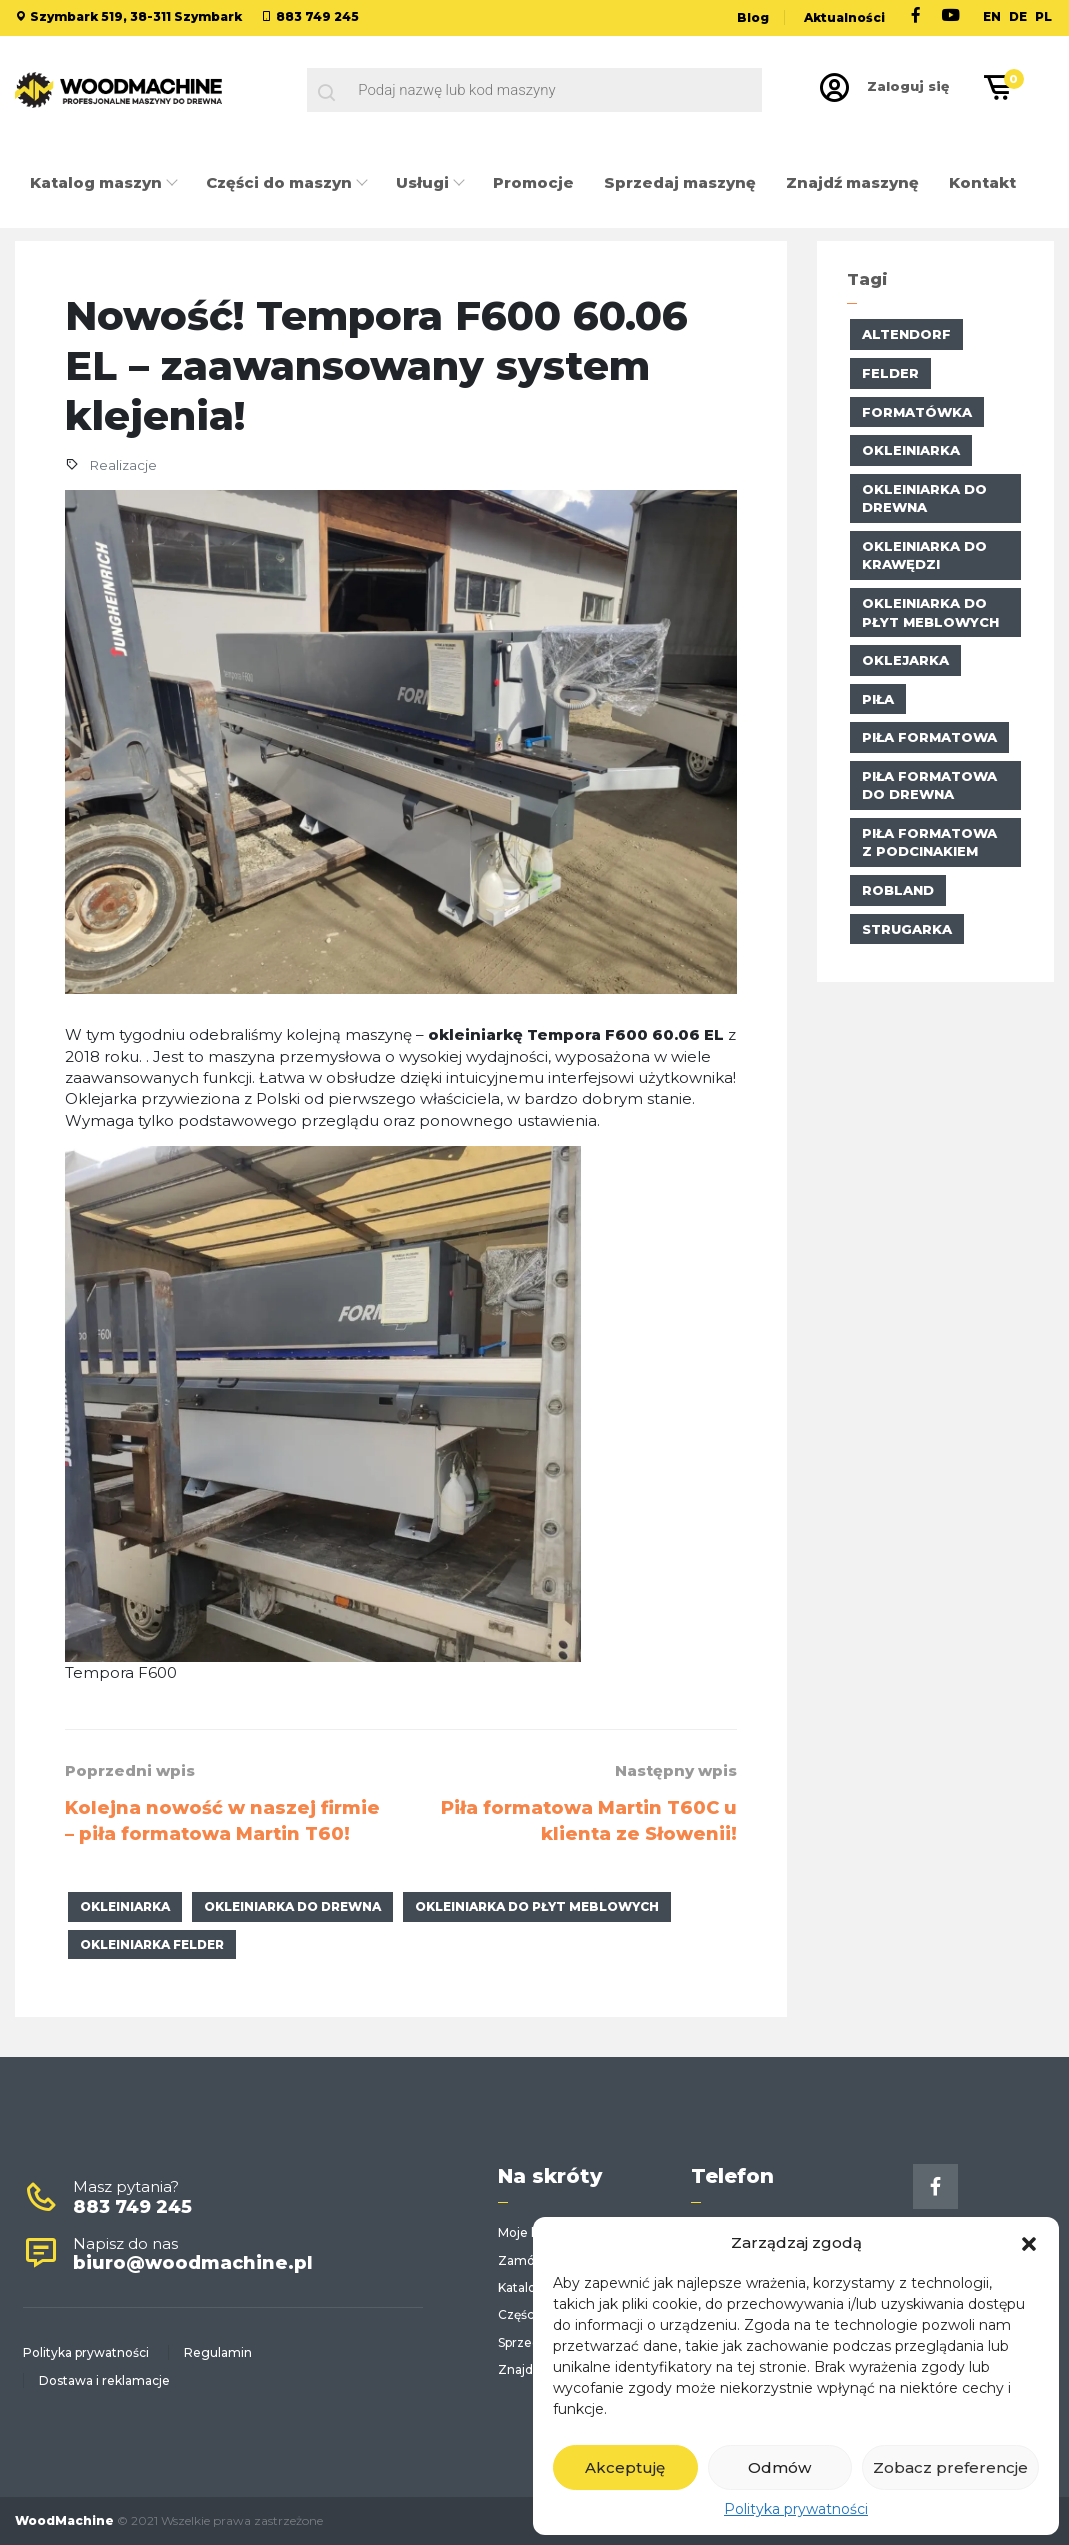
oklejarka (905, 660)
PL (1043, 16)
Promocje (533, 182)
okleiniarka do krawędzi (924, 555)
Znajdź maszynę (852, 182)
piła (878, 699)
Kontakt (982, 182)
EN (992, 16)
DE (1018, 16)
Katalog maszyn (98, 182)
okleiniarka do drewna (292, 1906)
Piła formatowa (929, 737)
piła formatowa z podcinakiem (929, 842)
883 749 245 (317, 16)
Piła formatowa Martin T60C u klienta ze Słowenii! (589, 1821)
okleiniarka (125, 1906)
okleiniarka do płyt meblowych (537, 1906)
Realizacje (123, 465)
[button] (1029, 2242)
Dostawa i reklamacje (104, 2380)
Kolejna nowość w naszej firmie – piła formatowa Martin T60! (222, 1821)
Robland (898, 890)
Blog (753, 17)
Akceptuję (625, 2467)
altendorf (906, 334)
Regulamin (218, 2352)
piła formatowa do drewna (929, 785)
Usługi (424, 182)
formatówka (917, 412)
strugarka (907, 929)
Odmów (779, 2467)
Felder (890, 373)
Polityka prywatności (796, 2509)
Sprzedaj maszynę (680, 182)
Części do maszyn (281, 182)
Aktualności (844, 17)
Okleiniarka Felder (152, 1944)
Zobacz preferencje (950, 2467)
